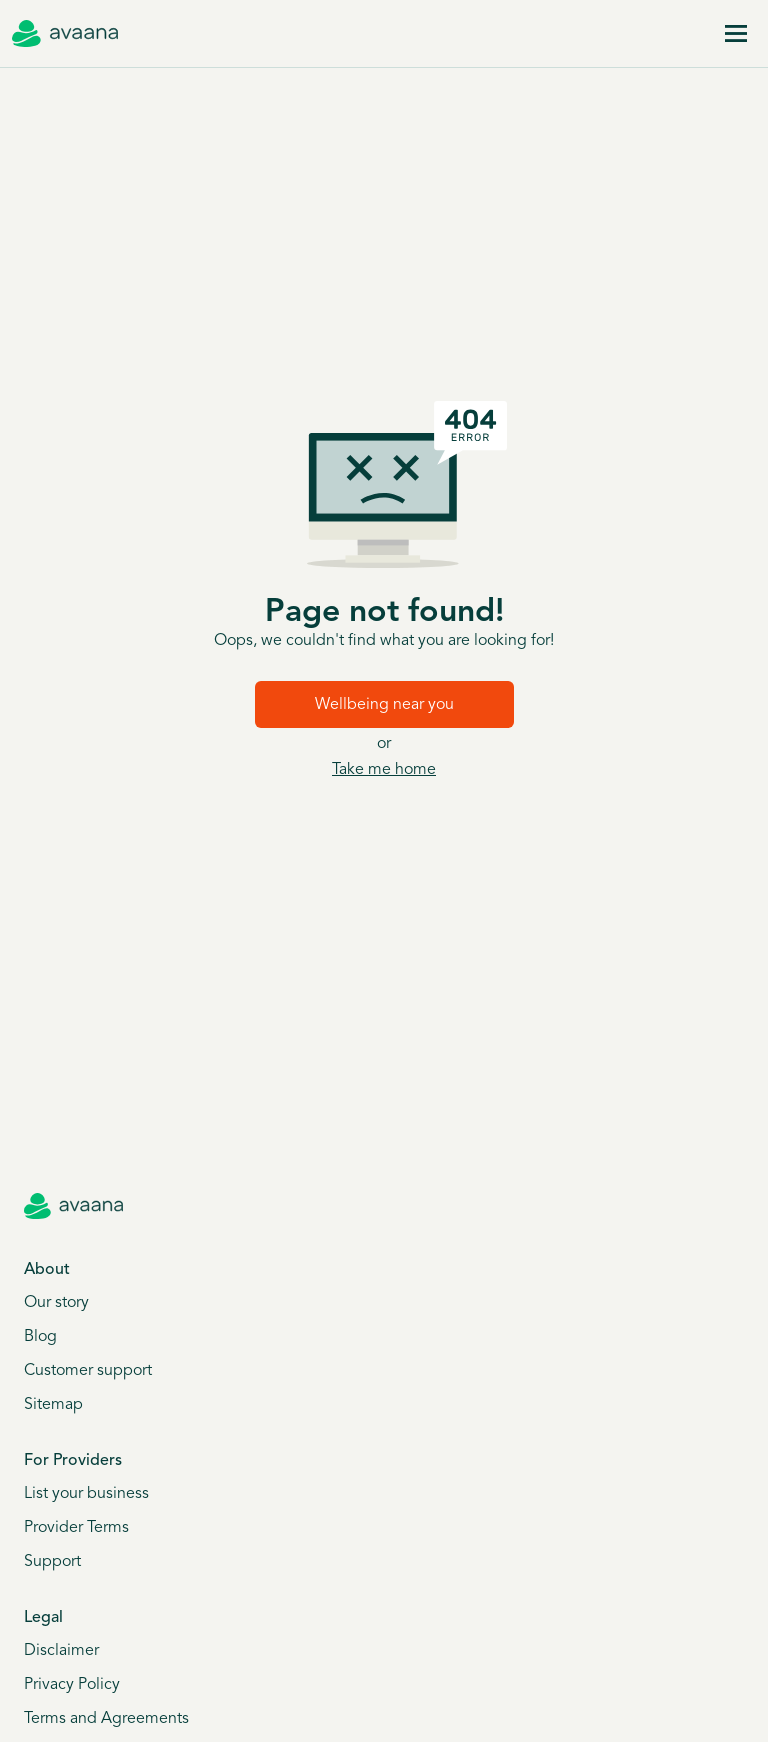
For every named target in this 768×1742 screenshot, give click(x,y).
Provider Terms (76, 1528)
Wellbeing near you (384, 705)
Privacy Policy (72, 1685)
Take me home (384, 770)
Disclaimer (61, 1651)
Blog (40, 1337)
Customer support (88, 1371)
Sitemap (53, 1405)
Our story (56, 1303)
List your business (86, 1494)
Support (52, 1562)
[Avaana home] (65, 34)
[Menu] (736, 34)
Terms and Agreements (106, 1719)
